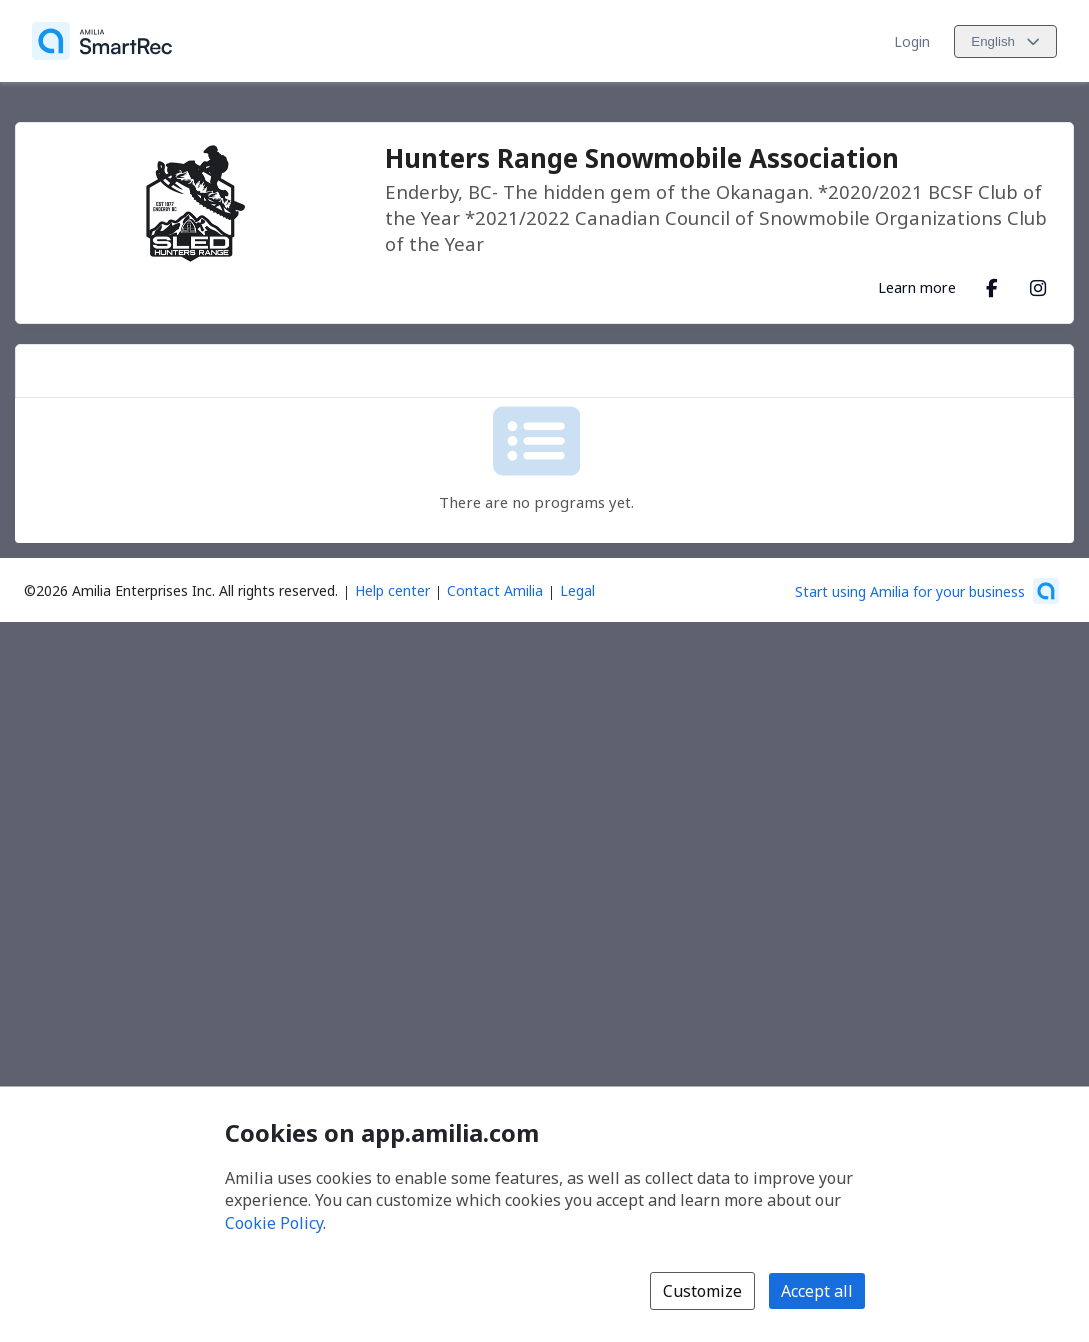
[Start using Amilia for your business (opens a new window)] (927, 591)
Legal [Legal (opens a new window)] (577, 590)
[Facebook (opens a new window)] (992, 284)
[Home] (102, 41)
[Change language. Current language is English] (1005, 41)
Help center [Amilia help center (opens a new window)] (392, 590)
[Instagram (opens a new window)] (1038, 284)
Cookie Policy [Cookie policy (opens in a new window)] (274, 1223)
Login (912, 41)
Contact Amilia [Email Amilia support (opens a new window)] (495, 590)
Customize (702, 1291)
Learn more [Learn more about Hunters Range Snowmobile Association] (917, 287)
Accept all (817, 1291)
